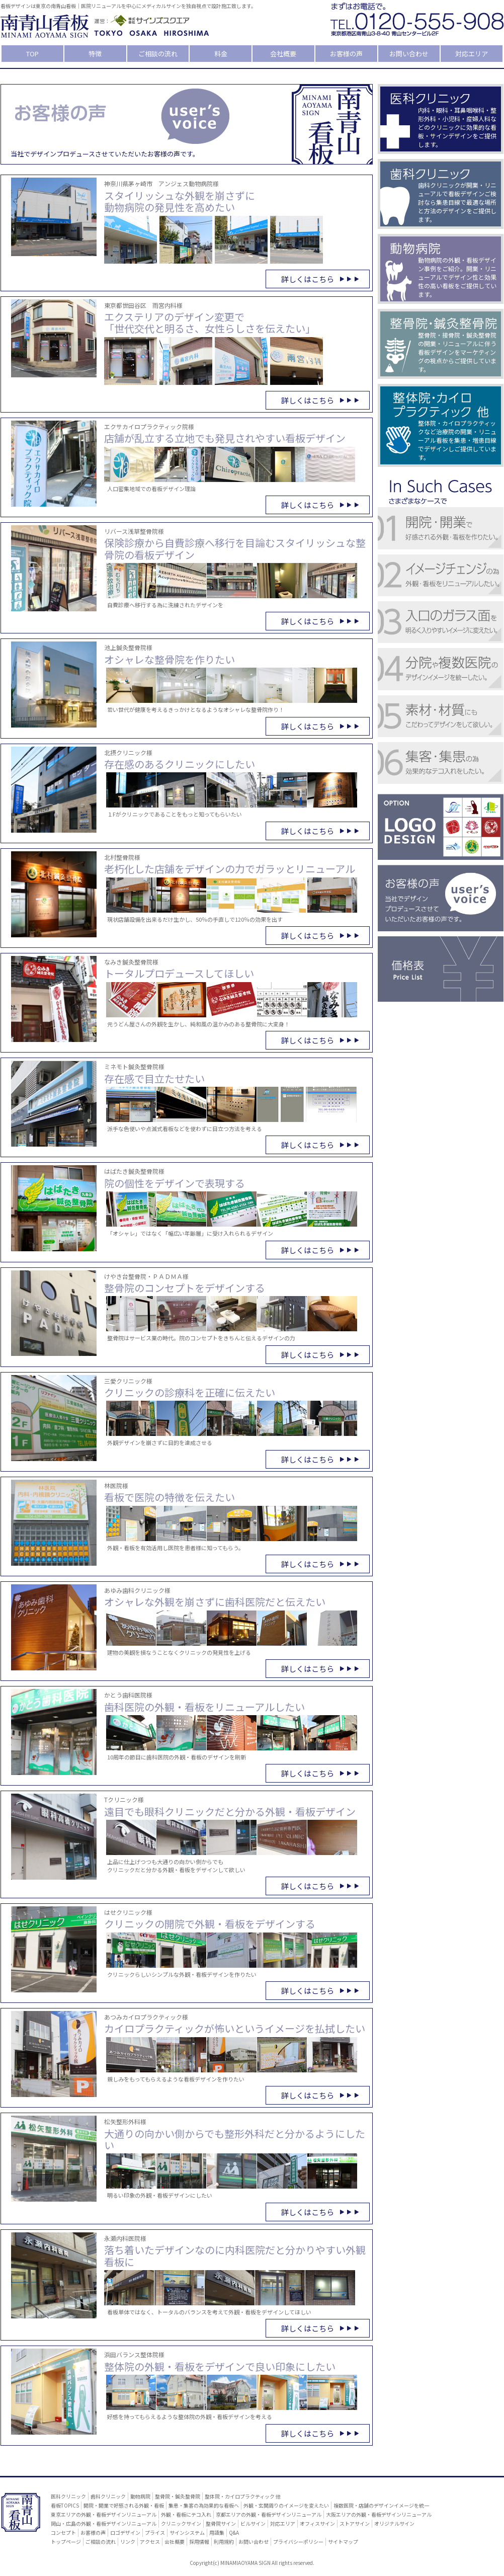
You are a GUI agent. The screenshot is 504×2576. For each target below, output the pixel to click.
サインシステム (187, 2532)
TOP (32, 53)
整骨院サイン (221, 2523)
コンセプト (63, 2532)
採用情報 (199, 2541)
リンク (127, 2541)
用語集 (216, 2532)
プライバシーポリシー (298, 2541)
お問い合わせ (409, 53)
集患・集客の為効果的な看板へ (204, 2505)
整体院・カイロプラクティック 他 (243, 2496)
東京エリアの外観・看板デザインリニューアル (103, 2514)
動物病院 (140, 2496)
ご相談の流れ (158, 53)
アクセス (150, 2541)
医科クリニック (68, 2496)
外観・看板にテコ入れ (186, 2514)
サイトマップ (343, 2541)
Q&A (234, 2532)
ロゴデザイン (125, 2532)
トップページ (66, 2541)
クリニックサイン (181, 2523)
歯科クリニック (108, 2496)
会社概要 (283, 53)
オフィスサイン (317, 2523)
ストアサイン (355, 2523)
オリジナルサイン (394, 2523)
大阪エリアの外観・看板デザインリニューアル (379, 2514)
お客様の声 (346, 53)
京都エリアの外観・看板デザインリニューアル (268, 2514)
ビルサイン (253, 2523)
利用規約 (224, 2541)
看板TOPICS (65, 2505)
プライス (155, 2532)
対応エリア (471, 53)
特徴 (95, 53)
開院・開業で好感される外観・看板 (123, 2505)
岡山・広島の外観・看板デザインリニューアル (103, 2523)
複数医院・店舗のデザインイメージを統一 (381, 2505)
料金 (220, 53)
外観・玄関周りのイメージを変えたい (286, 2505)
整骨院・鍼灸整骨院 (177, 2496)
